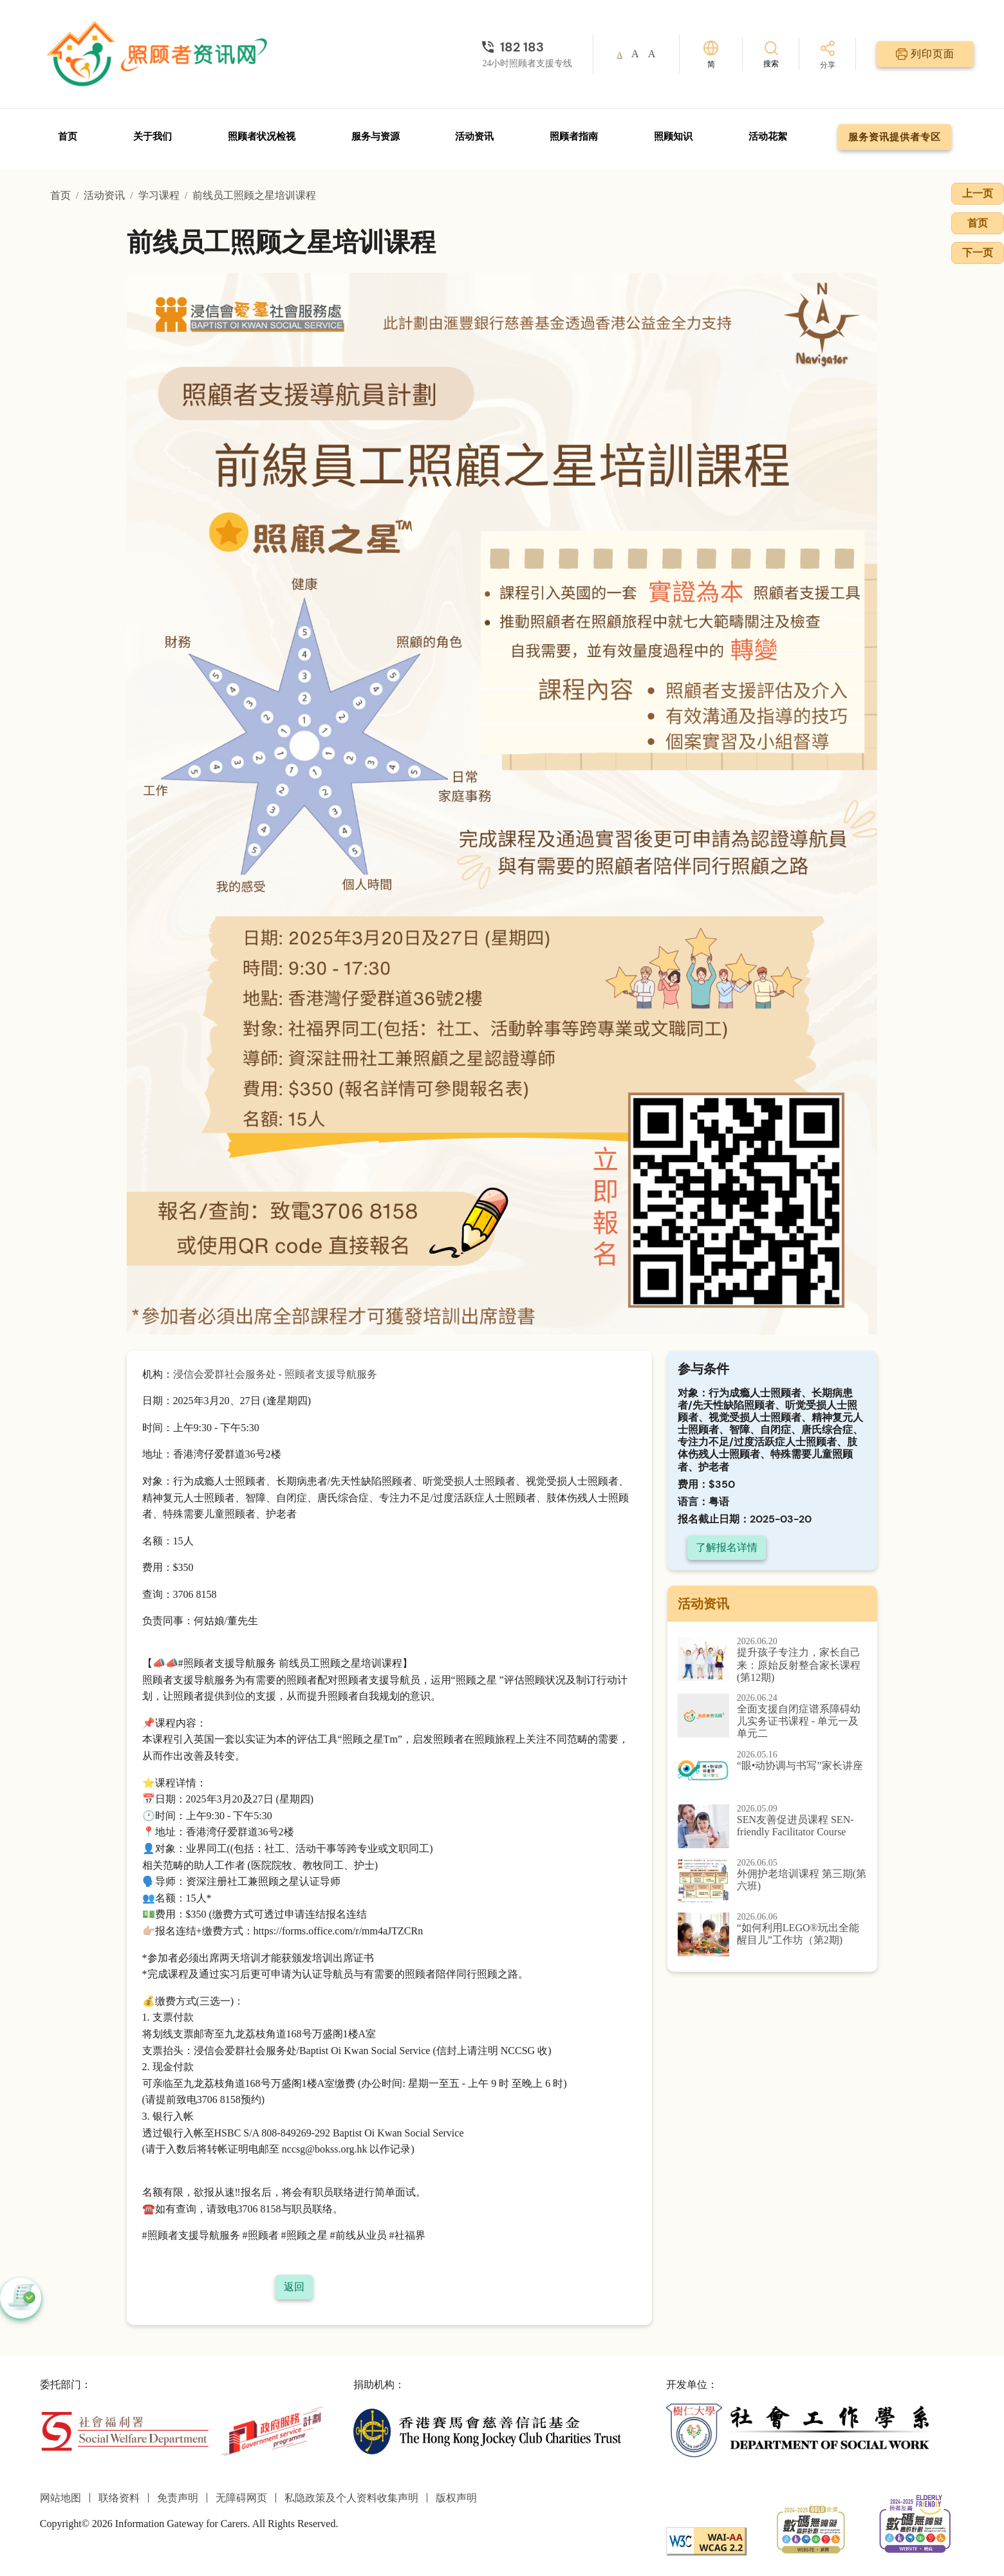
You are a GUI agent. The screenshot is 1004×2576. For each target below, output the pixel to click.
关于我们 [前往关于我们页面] (152, 136)
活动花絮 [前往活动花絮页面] (767, 136)
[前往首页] (159, 54)
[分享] (827, 56)
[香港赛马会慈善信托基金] (487, 2430)
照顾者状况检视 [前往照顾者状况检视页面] (261, 136)
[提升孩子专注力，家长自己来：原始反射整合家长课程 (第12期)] (773, 1660)
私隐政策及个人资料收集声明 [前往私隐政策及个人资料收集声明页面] (351, 2497)
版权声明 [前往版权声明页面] (456, 2497)
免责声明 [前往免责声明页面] (177, 2497)
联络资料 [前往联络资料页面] (119, 2497)
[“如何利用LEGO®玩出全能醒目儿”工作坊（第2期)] (773, 1934)
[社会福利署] (124, 2430)
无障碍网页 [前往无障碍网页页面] (241, 2497)
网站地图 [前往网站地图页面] (60, 2497)
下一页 (977, 252)
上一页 (977, 193)
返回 (294, 2286)
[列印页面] (925, 54)
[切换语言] (711, 54)
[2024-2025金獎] (811, 2528)
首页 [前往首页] (67, 136)
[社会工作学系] (800, 2430)
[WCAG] (706, 2540)
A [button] (619, 54)
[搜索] (771, 53)
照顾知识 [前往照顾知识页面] (673, 136)
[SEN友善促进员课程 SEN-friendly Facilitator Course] (773, 1826)
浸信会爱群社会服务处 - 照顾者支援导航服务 (275, 1374)
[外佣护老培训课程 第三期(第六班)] (773, 1880)
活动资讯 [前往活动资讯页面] (474, 136)
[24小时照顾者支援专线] (527, 47)
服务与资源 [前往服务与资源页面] (375, 136)
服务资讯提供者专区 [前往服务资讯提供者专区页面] (894, 137)
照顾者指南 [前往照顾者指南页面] (574, 136)
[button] (20, 2298)
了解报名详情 (727, 1547)
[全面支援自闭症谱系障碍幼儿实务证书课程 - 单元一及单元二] (773, 1717)
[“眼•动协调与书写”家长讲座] (773, 1772)
